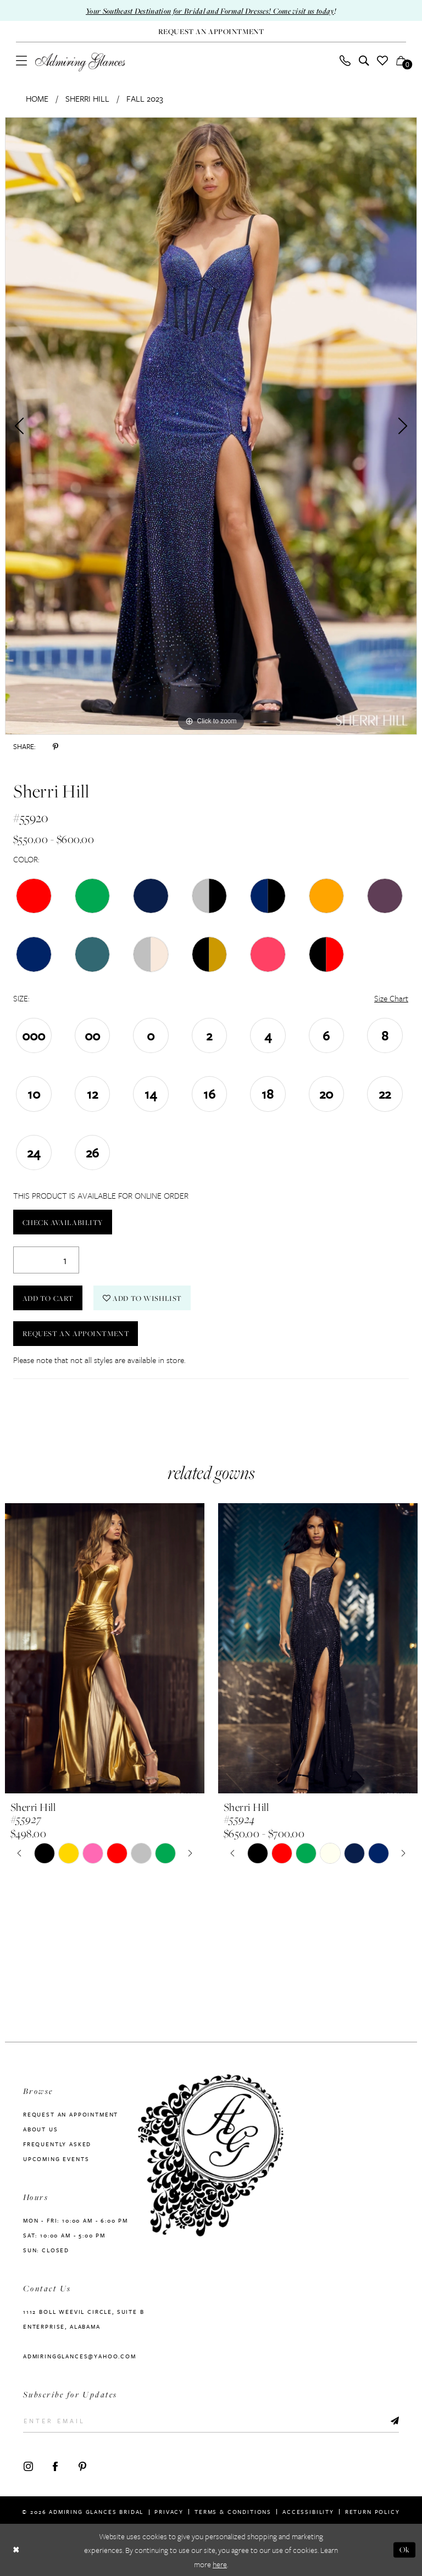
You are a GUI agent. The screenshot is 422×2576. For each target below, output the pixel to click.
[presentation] (104, 1648)
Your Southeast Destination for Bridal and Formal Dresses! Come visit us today (210, 10)
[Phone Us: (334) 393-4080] (345, 60)
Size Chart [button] (391, 998)
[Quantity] (46, 1260)
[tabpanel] (211, 426)
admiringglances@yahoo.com (79, 2356)
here (220, 2563)
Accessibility (308, 2509)
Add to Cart (48, 1298)
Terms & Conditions (233, 2509)
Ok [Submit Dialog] (404, 2549)
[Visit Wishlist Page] (382, 60)
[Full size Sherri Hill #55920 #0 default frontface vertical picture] (211, 426)
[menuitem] (21, 60)
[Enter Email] (211, 2419)
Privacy (169, 2509)
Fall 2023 (144, 98)
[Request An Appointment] (211, 31)
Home (37, 98)
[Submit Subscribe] (394, 2420)
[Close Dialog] (16, 2550)
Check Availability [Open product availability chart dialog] (63, 1222)
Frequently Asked (57, 2144)
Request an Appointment (76, 1334)
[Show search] (364, 60)
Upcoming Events (56, 2158)
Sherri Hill (87, 98)
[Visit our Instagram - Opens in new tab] (28, 2463)
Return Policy (372, 2509)
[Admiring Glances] (80, 62)
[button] (21, 60)
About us (40, 2129)
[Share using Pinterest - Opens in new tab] (55, 746)
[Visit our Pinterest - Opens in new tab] (82, 2463)
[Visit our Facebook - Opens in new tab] (55, 2463)
